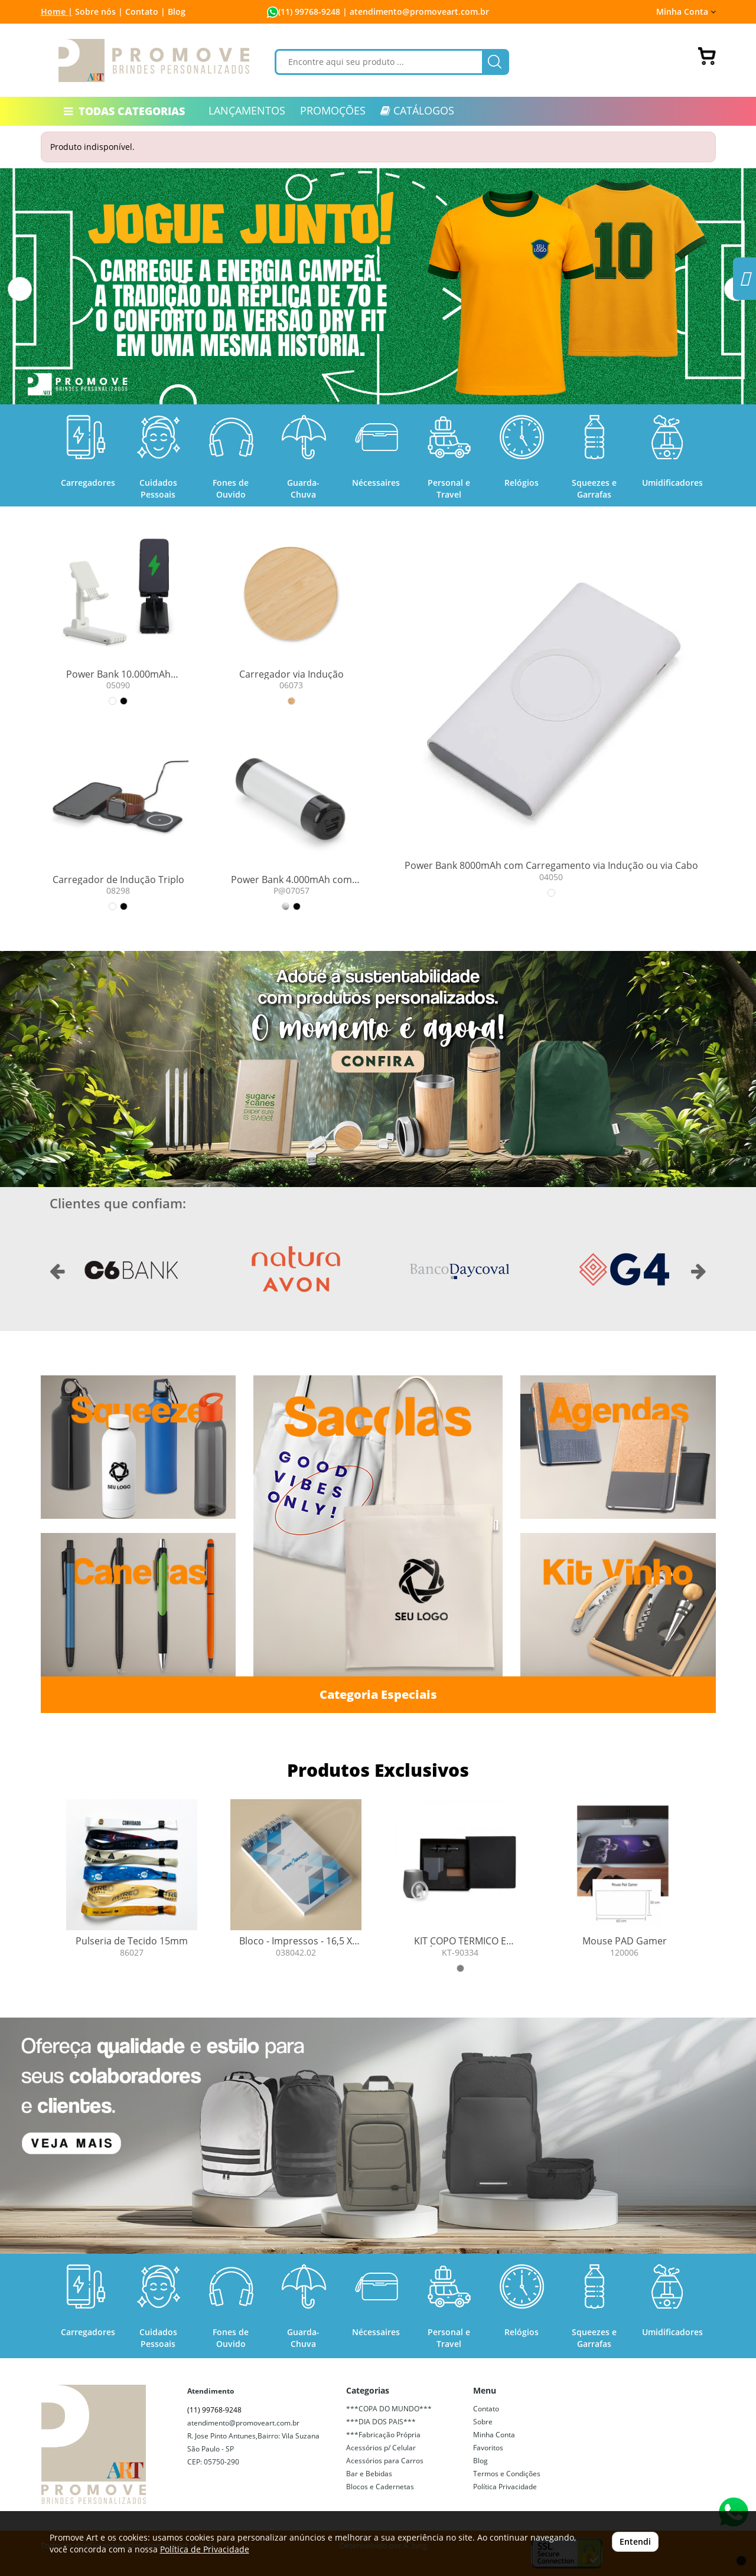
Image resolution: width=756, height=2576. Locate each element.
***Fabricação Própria (383, 2435)
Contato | (145, 11)
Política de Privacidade (204, 2549)
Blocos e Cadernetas (380, 2487)
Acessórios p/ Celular (381, 2448)
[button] (20, 289)
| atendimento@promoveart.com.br (414, 11)
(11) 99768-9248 (309, 11)
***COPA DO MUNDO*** (389, 2409)
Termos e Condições (506, 2474)
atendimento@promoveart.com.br (243, 2423)
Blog (176, 11)
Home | (57, 11)
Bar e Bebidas (369, 2474)
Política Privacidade (505, 2487)
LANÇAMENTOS (246, 110)
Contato (486, 2409)
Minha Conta (686, 11)
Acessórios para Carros (384, 2461)
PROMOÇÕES (333, 110)
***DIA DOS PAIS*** (381, 2422)
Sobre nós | (99, 11)
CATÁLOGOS (417, 110)
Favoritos (488, 2448)
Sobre (483, 2422)
